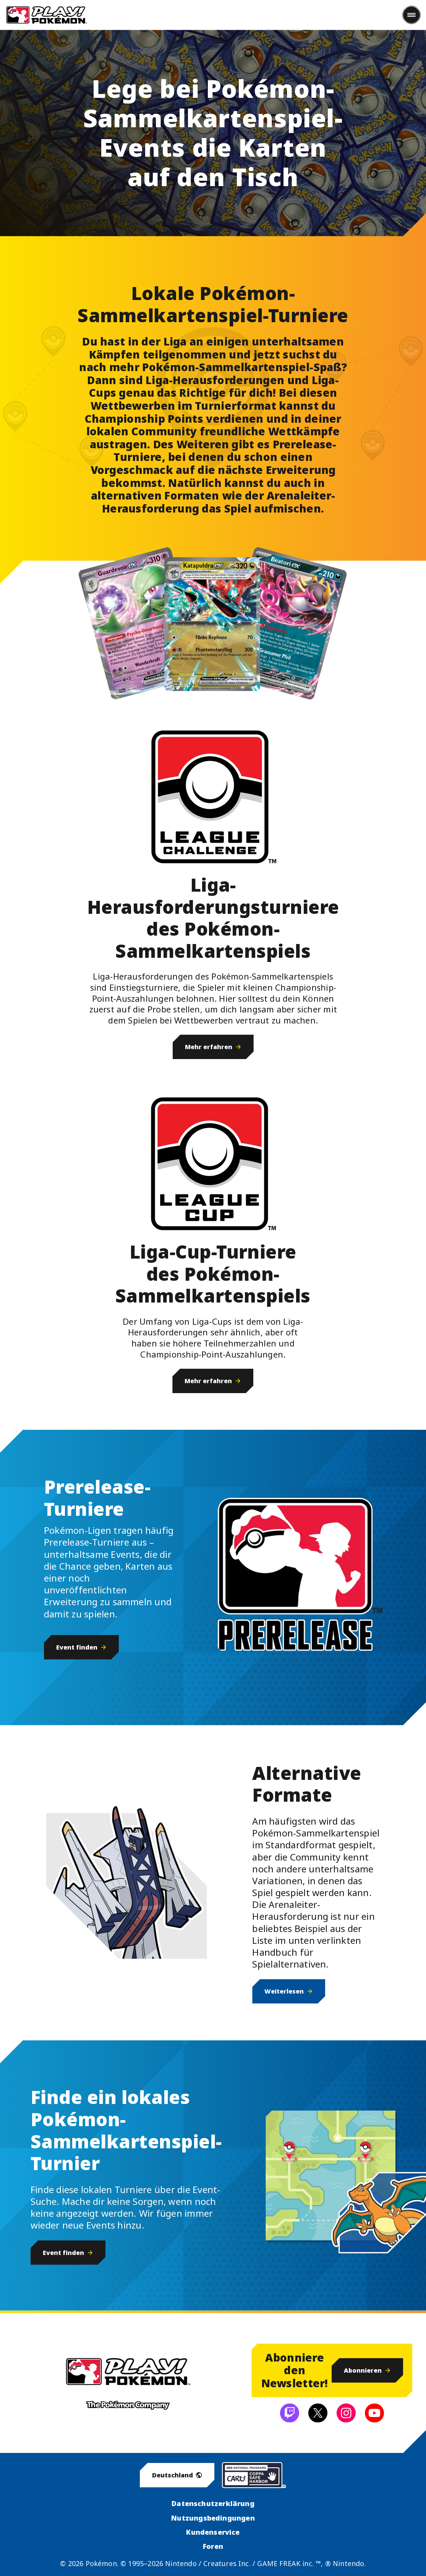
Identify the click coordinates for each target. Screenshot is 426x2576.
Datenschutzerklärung (213, 2503)
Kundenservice (213, 2532)
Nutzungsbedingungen (212, 2517)
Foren (213, 2546)
